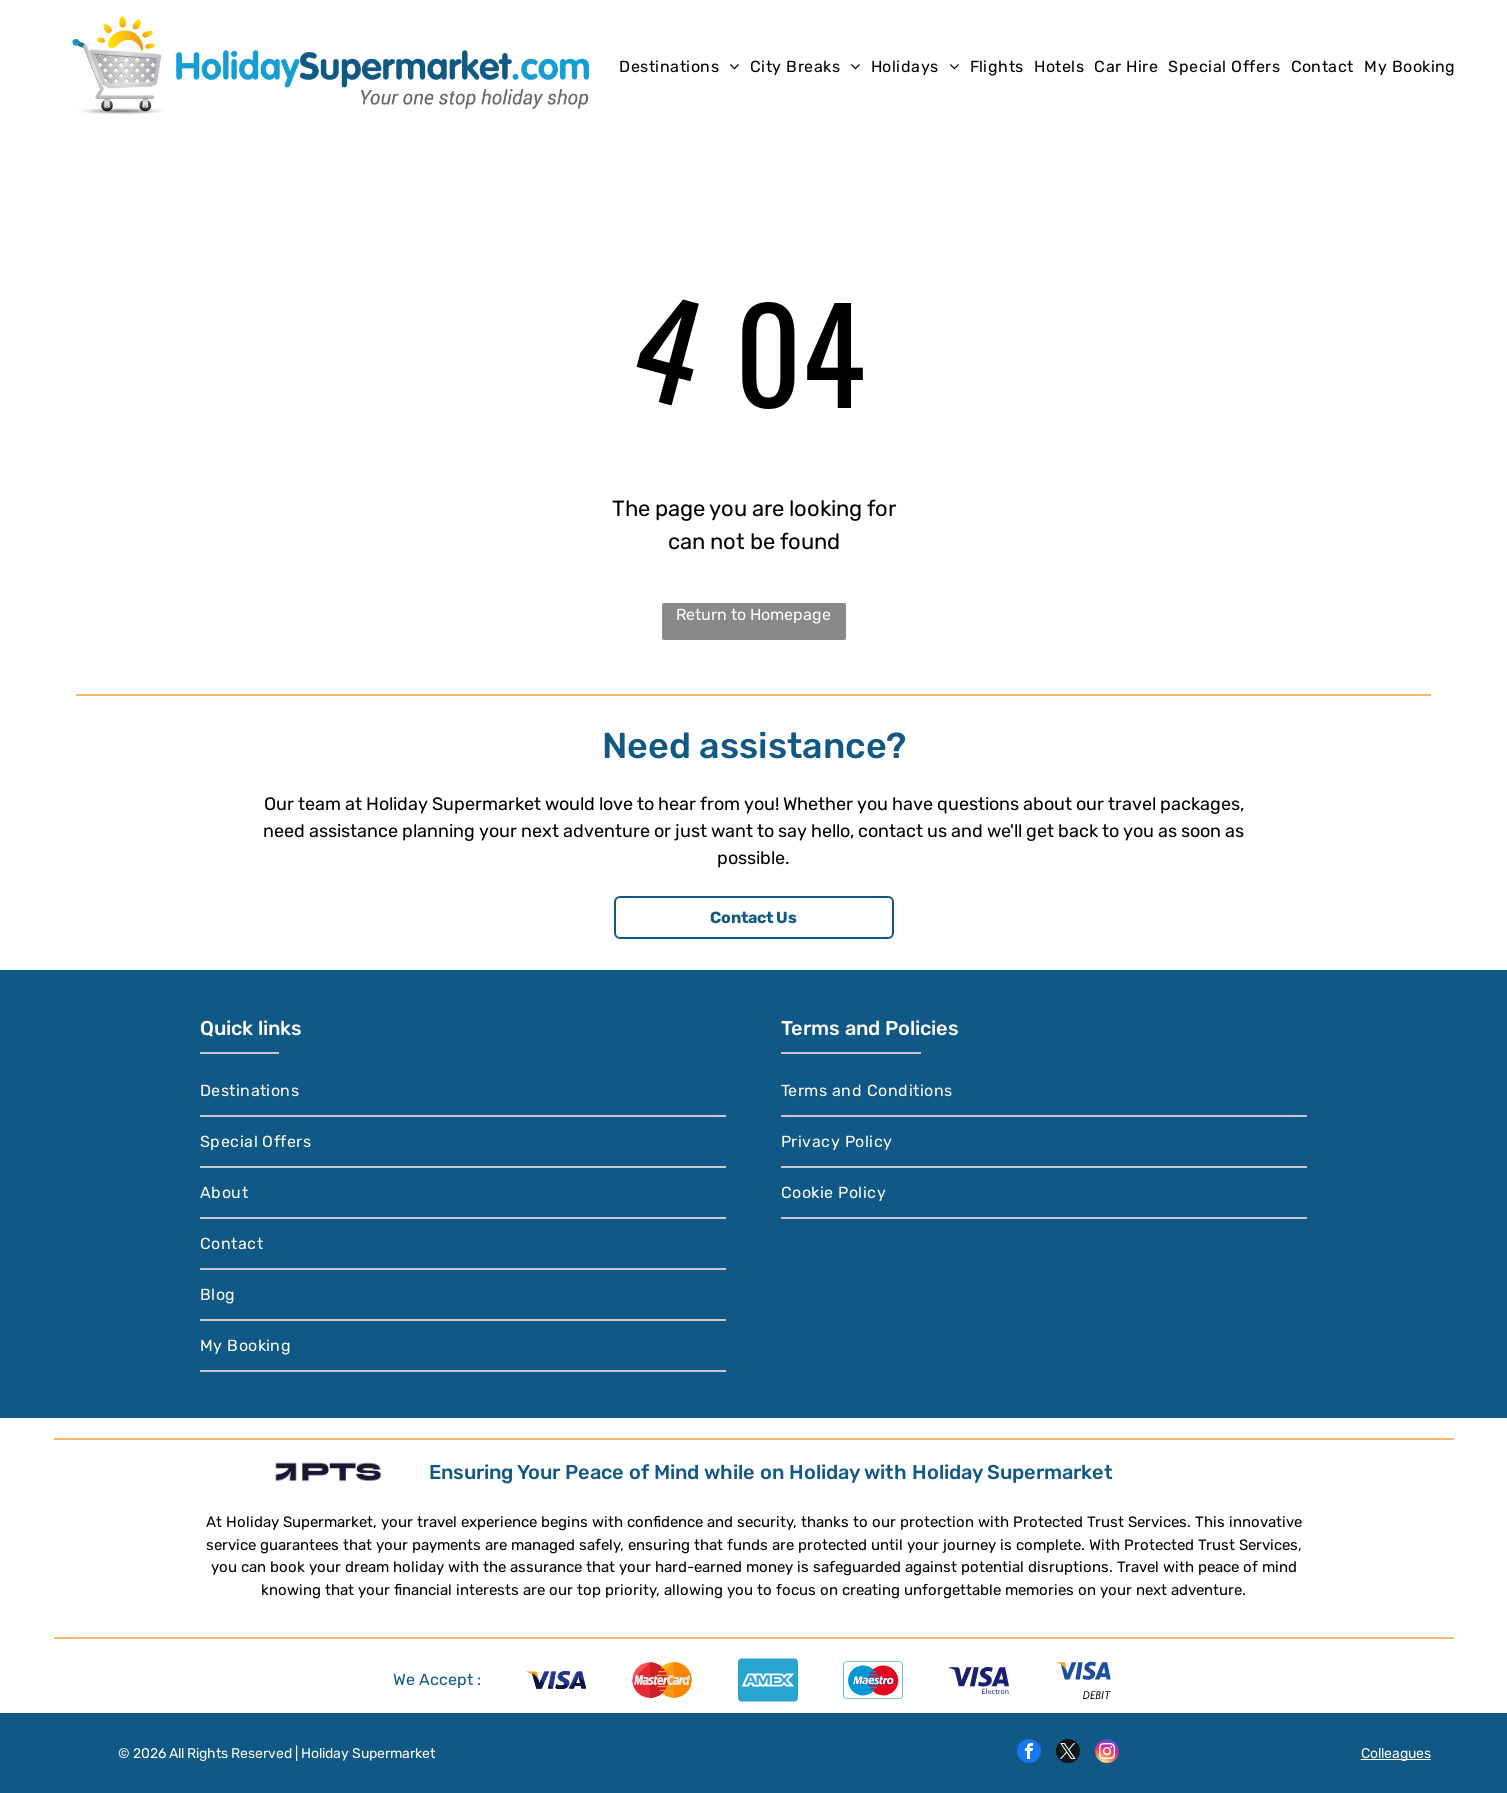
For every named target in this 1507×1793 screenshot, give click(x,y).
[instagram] (1107, 1753)
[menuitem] (679, 65)
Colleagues (1396, 1753)
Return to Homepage (753, 614)
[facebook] (1029, 1753)
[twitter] (1068, 1753)
